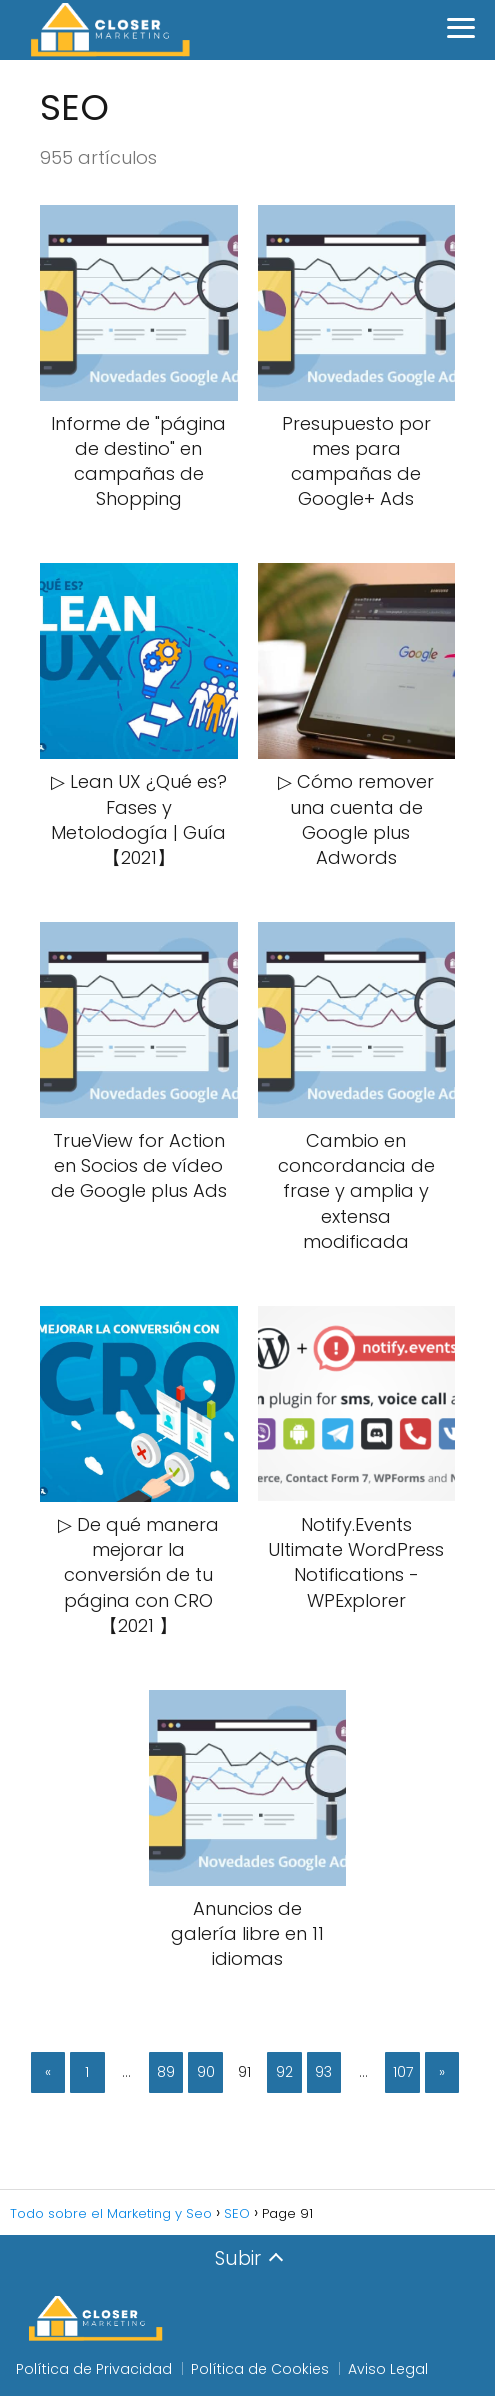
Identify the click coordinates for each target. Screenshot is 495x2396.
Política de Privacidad (94, 2369)
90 (206, 2072)
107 (403, 2072)
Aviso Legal (388, 2369)
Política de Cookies (260, 2369)
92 (284, 2072)
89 (166, 2072)
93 (323, 2072)
